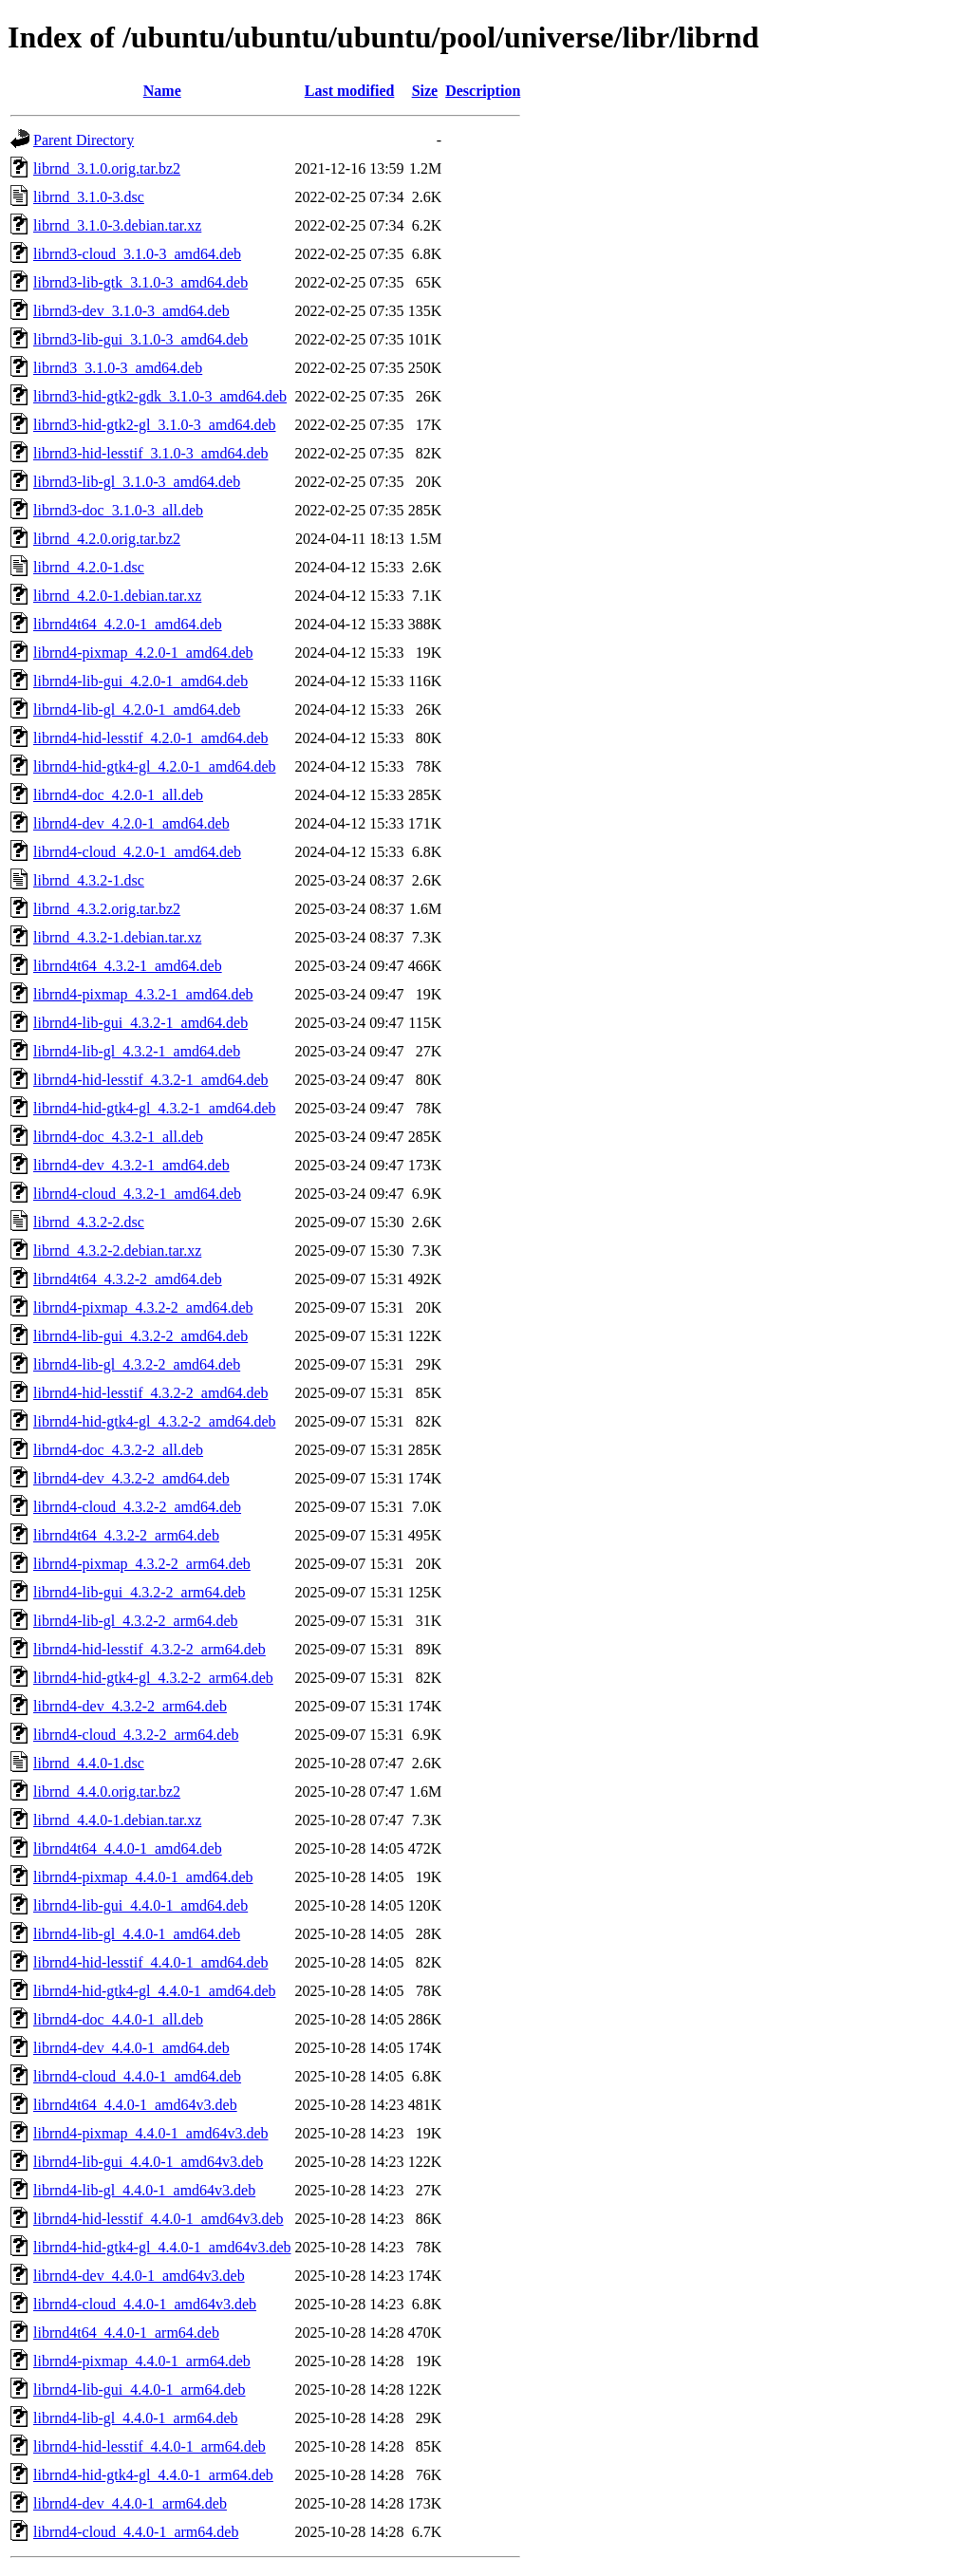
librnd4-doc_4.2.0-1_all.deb (118, 795)
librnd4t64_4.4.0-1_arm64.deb (126, 2332)
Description (482, 91)
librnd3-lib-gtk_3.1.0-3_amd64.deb (140, 282)
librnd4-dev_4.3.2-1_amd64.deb (131, 1165)
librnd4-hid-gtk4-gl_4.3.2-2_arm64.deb (153, 1678)
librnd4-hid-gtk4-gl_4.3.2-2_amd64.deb (154, 1421)
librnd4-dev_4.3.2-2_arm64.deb (130, 1706)
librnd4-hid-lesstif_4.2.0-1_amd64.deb (151, 738)
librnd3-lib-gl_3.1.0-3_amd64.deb (136, 482)
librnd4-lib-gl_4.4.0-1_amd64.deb (136, 1934)
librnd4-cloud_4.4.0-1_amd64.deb (137, 2076)
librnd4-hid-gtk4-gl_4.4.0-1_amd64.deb (154, 1991)
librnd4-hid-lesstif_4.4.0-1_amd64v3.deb (158, 2219)
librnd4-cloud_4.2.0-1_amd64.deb (137, 852)
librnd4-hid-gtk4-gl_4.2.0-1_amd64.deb (154, 766)
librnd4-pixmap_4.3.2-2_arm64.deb (142, 1564)
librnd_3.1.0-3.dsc (88, 197)
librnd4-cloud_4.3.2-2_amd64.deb (137, 1507)
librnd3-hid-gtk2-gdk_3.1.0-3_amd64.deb (160, 396)
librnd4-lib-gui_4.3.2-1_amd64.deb (140, 1023)
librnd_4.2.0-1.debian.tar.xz (117, 596)
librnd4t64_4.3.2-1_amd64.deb (127, 966)
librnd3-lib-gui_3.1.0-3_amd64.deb (140, 339)
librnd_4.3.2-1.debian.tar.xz (117, 937)
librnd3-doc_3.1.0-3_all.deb (118, 510)
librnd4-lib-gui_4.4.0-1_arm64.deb (139, 2389)
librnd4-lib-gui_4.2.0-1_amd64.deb (140, 681)
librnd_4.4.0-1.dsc (88, 1763)
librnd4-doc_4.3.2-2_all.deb (118, 1450)
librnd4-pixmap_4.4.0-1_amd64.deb (143, 1877)
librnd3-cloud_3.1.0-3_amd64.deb (137, 254)
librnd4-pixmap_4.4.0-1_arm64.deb (142, 2361)
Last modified (350, 91)
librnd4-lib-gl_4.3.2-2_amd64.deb (136, 1364)
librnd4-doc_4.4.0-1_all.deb (118, 2019)
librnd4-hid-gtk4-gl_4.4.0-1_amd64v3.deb (162, 2247)
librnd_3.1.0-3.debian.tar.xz (117, 225)
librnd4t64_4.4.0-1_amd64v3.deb (135, 2105)
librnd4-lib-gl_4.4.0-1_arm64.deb (135, 2418)
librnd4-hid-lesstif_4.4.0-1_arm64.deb (149, 2446)
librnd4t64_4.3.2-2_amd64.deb (127, 1279)
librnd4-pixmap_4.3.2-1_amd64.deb (143, 994)
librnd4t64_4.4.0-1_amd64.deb (127, 1848)
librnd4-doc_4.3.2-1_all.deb (118, 1137)
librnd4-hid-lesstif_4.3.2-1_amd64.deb (151, 1080)
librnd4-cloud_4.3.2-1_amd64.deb (137, 1193)
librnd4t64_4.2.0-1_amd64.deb (127, 624)
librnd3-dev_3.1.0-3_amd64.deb (131, 311)
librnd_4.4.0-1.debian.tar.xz (117, 1820)
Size (425, 91)
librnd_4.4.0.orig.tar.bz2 (106, 1791)
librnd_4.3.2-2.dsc (88, 1222)
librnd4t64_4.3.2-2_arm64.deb (126, 1535)
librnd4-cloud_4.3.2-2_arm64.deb (135, 1735)
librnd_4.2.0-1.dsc (88, 567)
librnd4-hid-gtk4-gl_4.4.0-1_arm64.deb (153, 2475)
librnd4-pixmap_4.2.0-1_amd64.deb (143, 652)
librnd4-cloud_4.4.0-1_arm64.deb (135, 2532)
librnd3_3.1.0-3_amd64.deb (117, 368)
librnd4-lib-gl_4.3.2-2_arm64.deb (135, 1621)
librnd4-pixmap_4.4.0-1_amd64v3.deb (151, 2133)
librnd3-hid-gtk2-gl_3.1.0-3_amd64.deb (154, 425)
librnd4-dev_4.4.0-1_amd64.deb (131, 2048)
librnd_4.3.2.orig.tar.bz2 (106, 909)
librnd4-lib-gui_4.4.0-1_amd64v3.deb (148, 2162)
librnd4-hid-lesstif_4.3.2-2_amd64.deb (151, 1393)
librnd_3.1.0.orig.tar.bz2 (106, 168)
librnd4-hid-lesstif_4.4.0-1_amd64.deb (151, 1962)
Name (162, 91)
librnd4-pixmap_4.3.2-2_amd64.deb (143, 1307)
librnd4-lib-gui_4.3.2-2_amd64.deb (140, 1336)
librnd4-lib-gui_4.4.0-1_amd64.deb (140, 1905)
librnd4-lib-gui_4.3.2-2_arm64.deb (139, 1592)
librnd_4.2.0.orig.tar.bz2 (106, 539)
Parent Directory (83, 140)
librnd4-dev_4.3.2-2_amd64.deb (131, 1478)
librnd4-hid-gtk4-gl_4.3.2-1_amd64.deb (154, 1108)
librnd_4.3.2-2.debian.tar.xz (117, 1250)
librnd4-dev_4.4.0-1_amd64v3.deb (139, 2276)
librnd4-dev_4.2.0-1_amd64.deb (131, 823)
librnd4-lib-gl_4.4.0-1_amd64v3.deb (144, 2190)
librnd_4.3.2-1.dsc (88, 880)
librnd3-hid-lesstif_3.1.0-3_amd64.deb (151, 453)
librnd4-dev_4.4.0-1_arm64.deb (130, 2503)
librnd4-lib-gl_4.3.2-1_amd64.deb (136, 1051)
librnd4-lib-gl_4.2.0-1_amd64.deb (136, 709)
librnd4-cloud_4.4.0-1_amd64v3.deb (144, 2304)
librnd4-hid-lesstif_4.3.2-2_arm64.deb (149, 1649)
